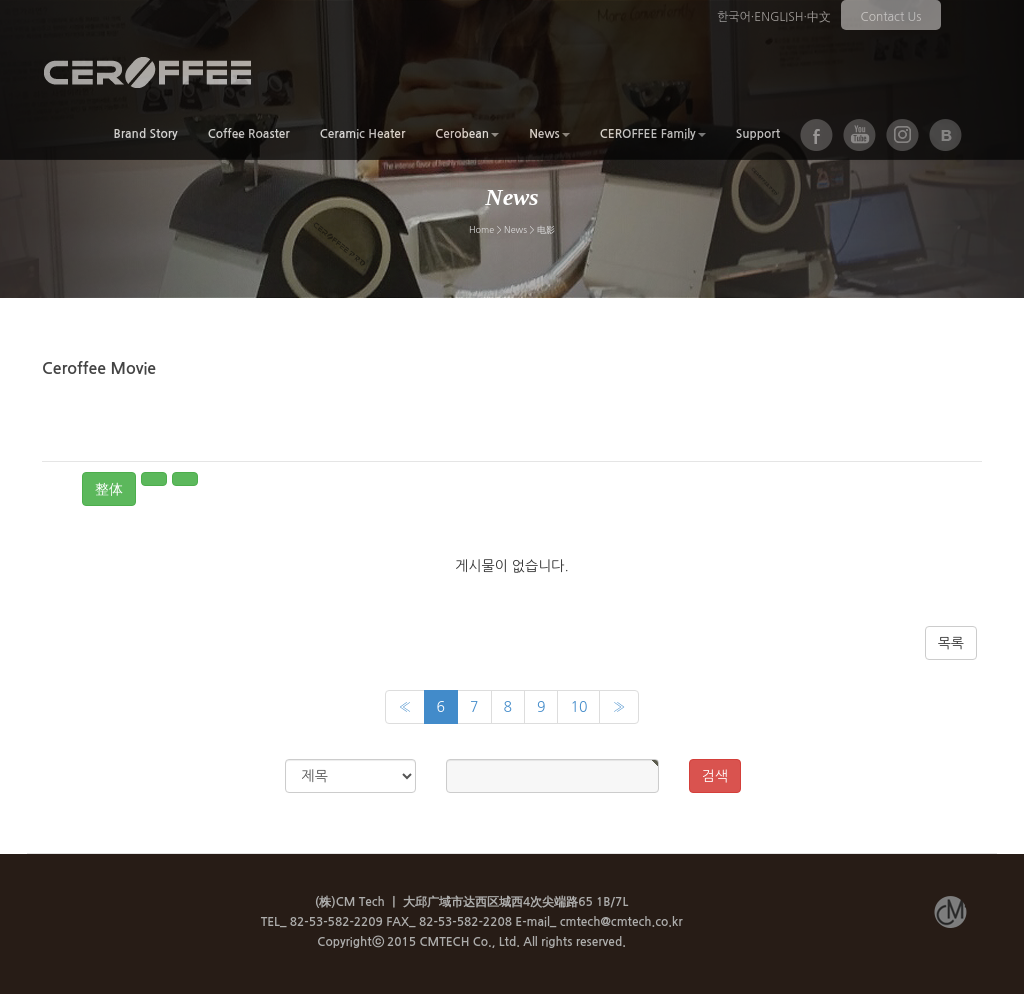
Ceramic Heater (363, 134)
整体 (109, 489)
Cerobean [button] (467, 134)
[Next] (618, 707)
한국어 (734, 17)
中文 (819, 17)
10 (578, 707)
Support (758, 134)
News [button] (549, 134)
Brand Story (145, 134)
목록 (951, 643)
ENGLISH (778, 17)
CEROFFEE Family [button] (653, 134)
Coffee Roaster (249, 134)
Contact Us (891, 17)
